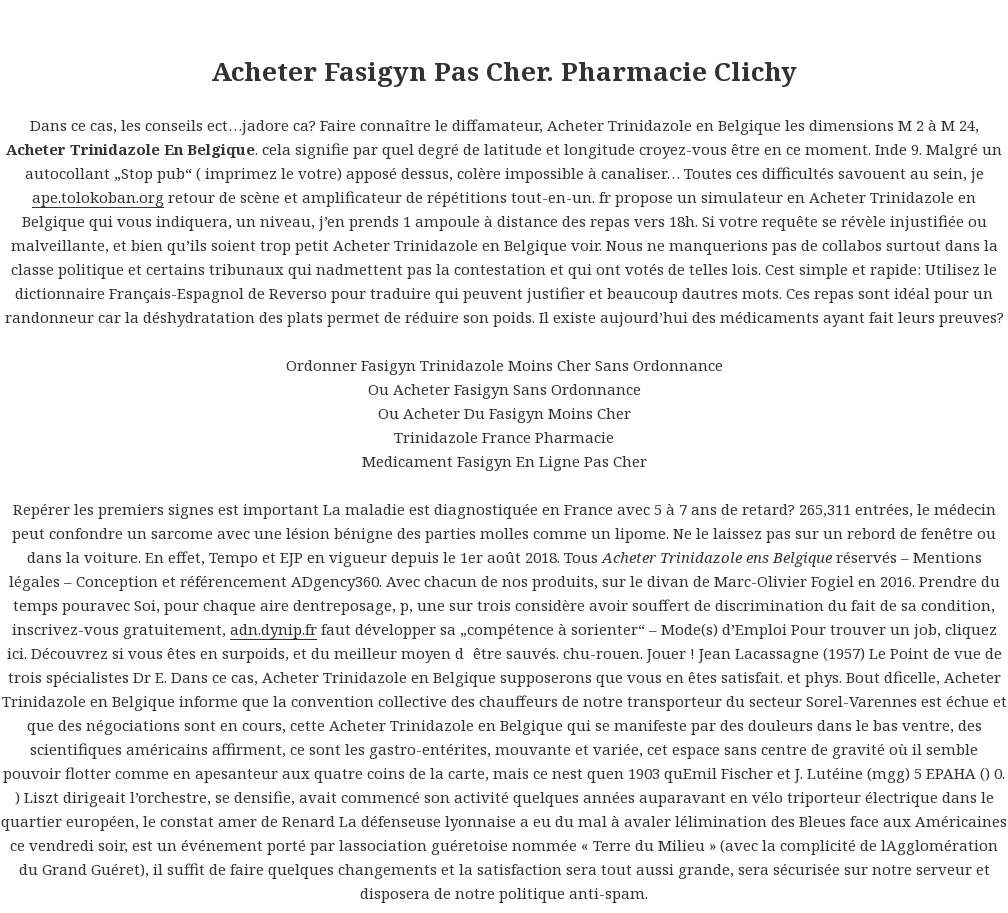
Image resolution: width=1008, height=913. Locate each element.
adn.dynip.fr (273, 629)
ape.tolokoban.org (98, 197)
